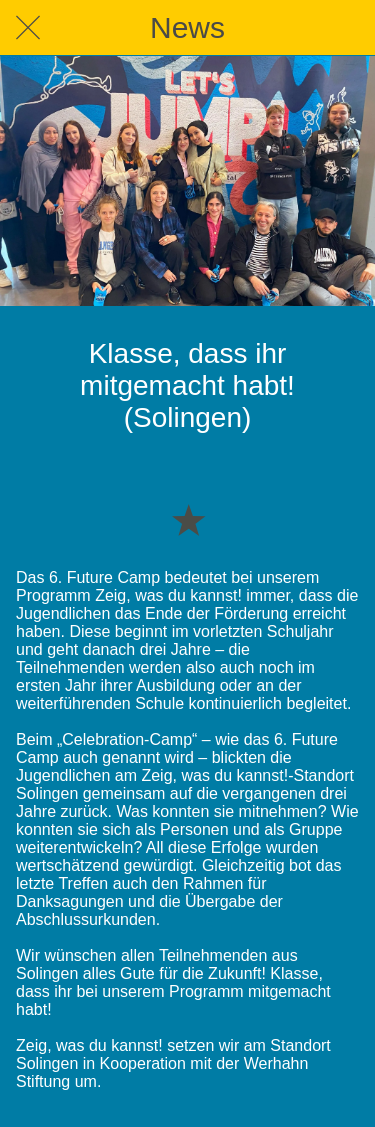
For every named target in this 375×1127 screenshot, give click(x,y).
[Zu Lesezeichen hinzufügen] (188, 519)
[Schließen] (28, 28)
